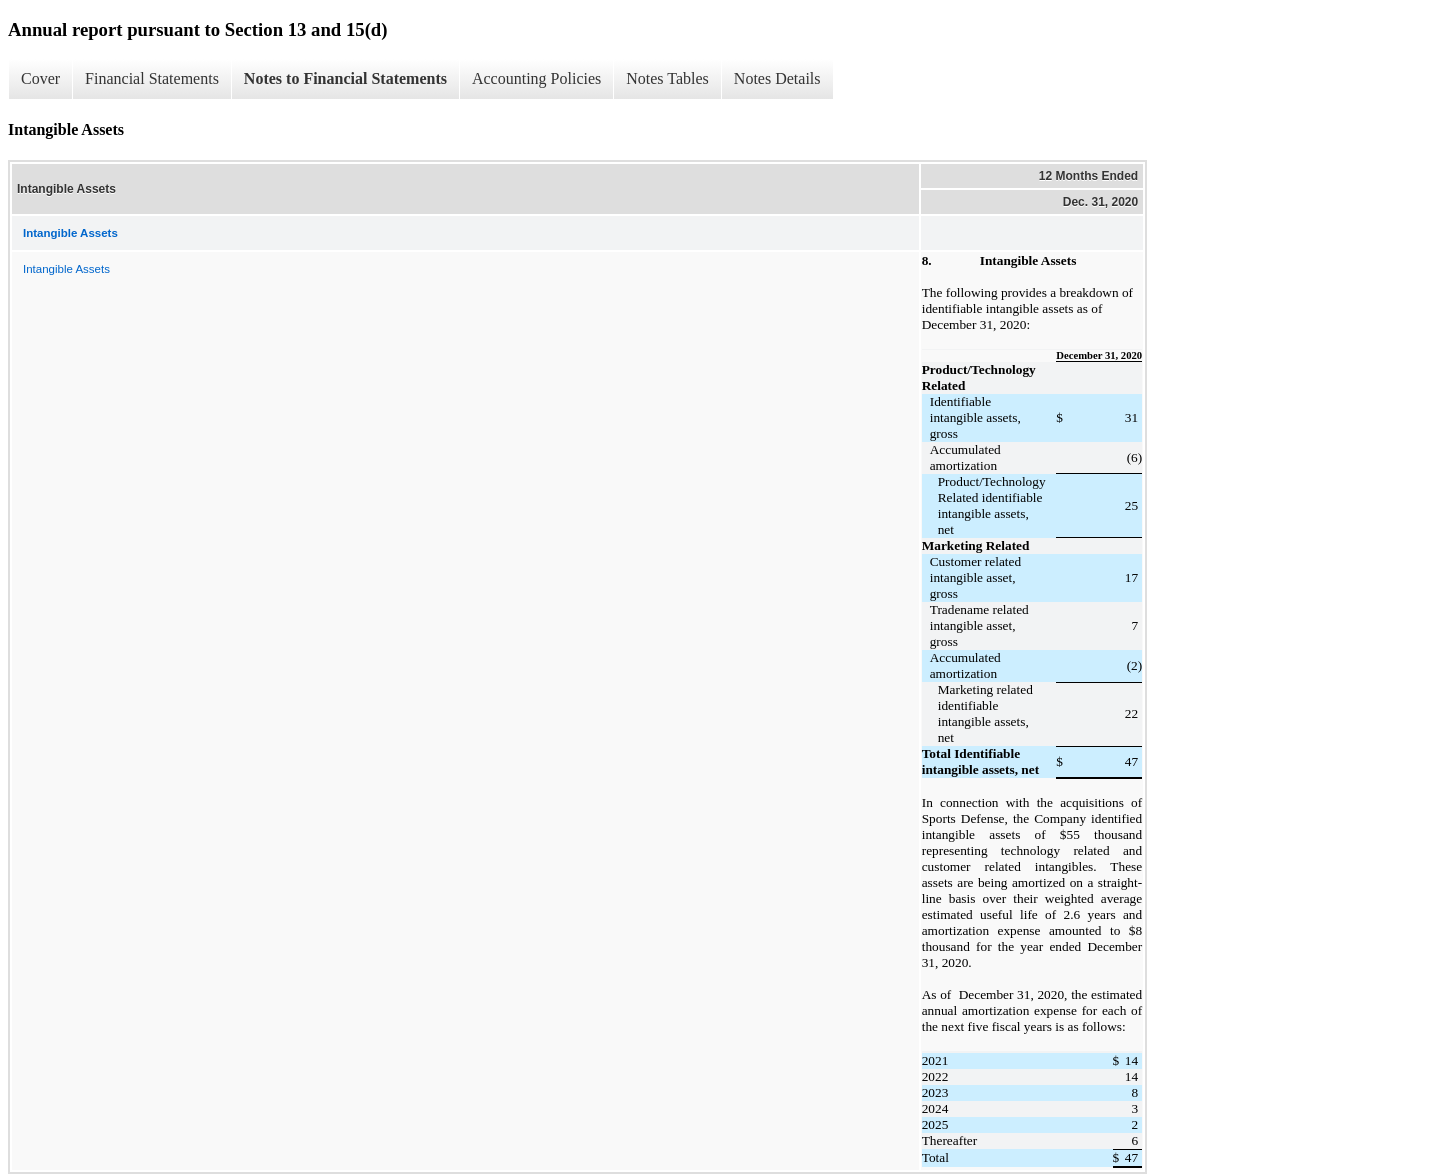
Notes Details (777, 78)
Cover (40, 78)
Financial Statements (152, 78)
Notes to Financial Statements (345, 78)
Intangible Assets (66, 269)
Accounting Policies (536, 78)
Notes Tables (667, 78)
